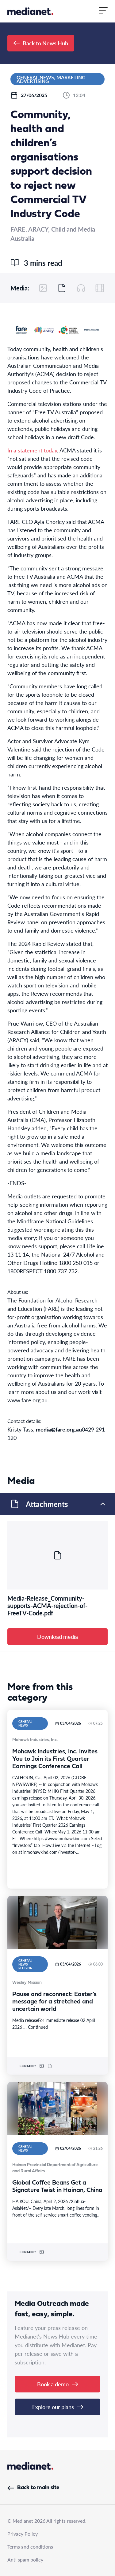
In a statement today (32, 450)
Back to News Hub (40, 43)
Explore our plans (57, 2407)
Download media (57, 1636)
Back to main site (33, 2488)
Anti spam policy (25, 2559)
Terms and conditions (30, 2546)
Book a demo (57, 2384)
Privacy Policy (22, 2533)
